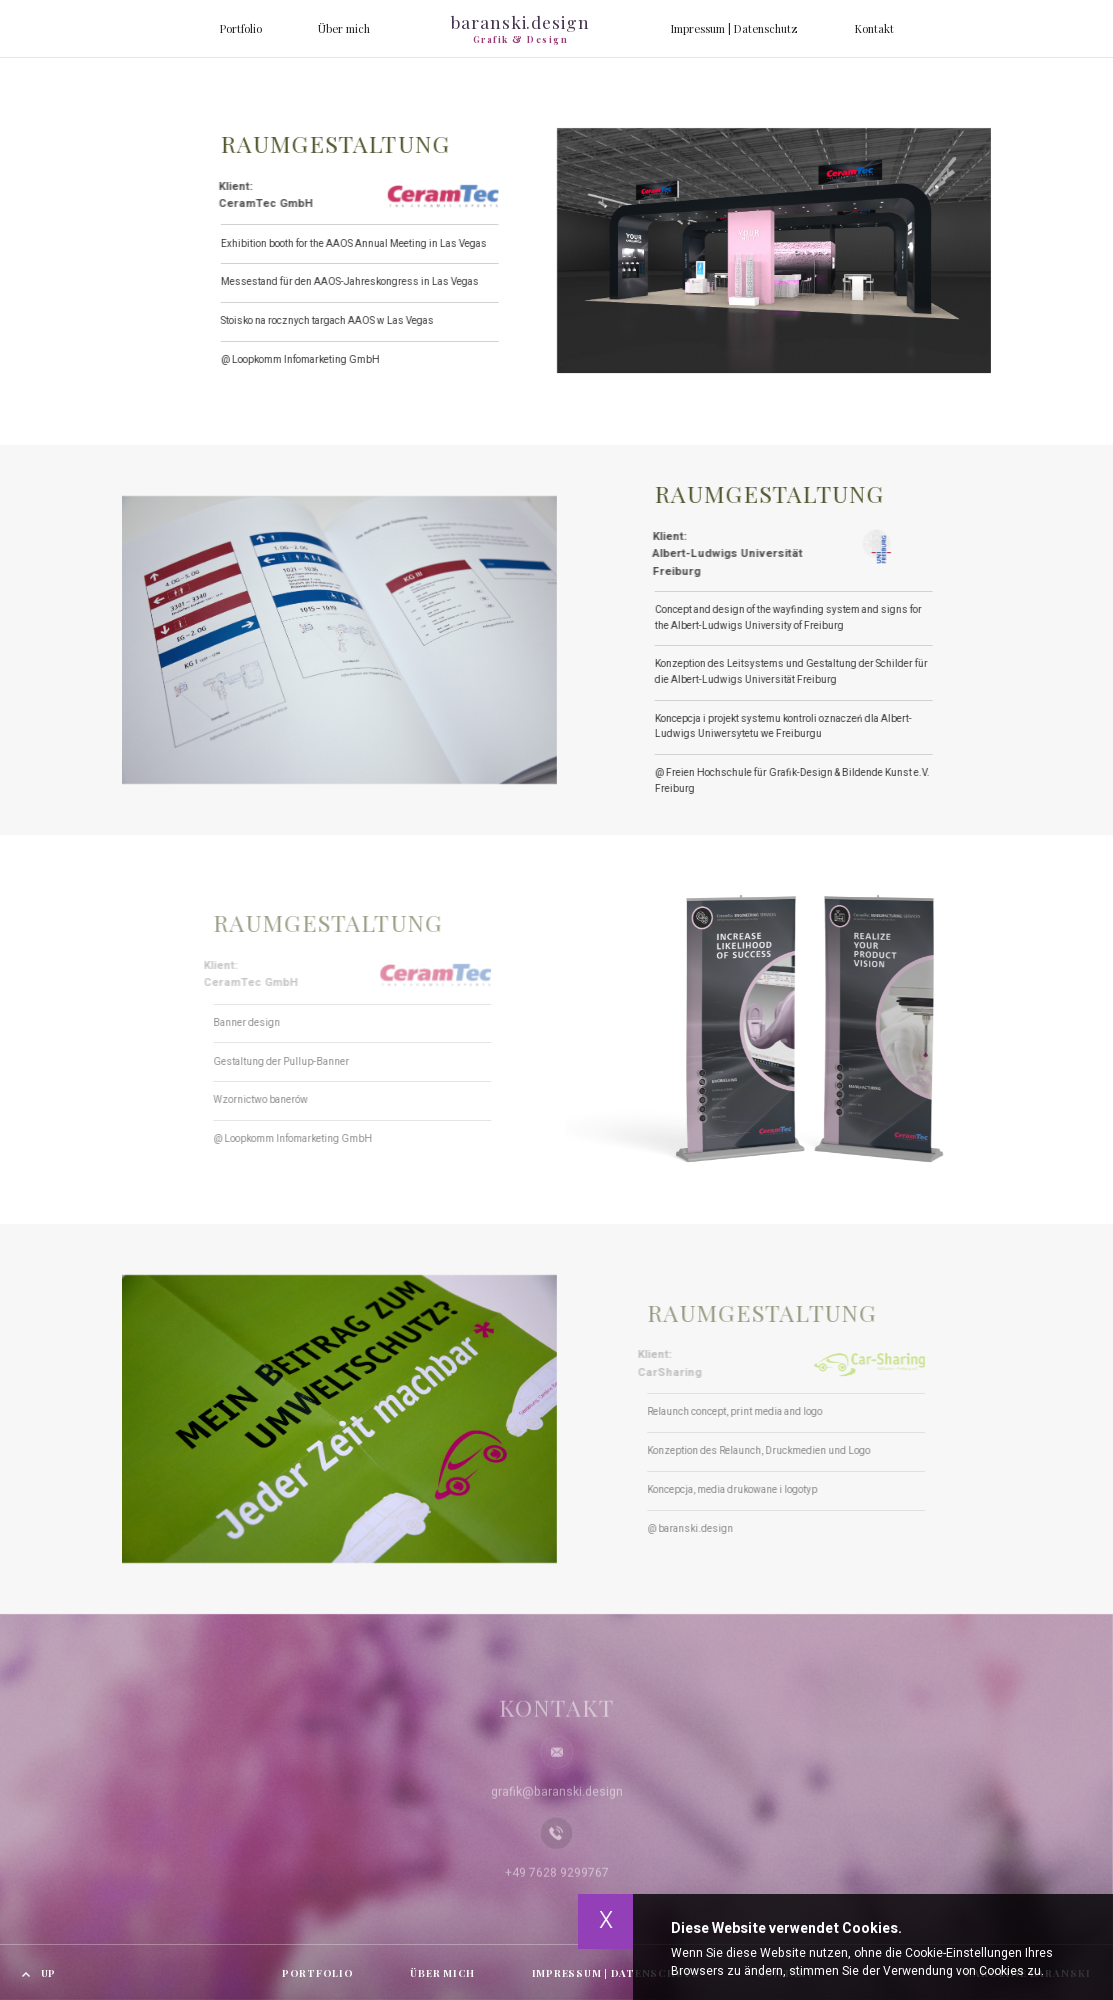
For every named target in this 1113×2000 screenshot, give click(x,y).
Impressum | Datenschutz (734, 28)
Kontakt (874, 28)
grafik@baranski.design (557, 1801)
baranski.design (521, 28)
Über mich (344, 28)
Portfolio (241, 28)
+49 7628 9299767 (557, 1882)
